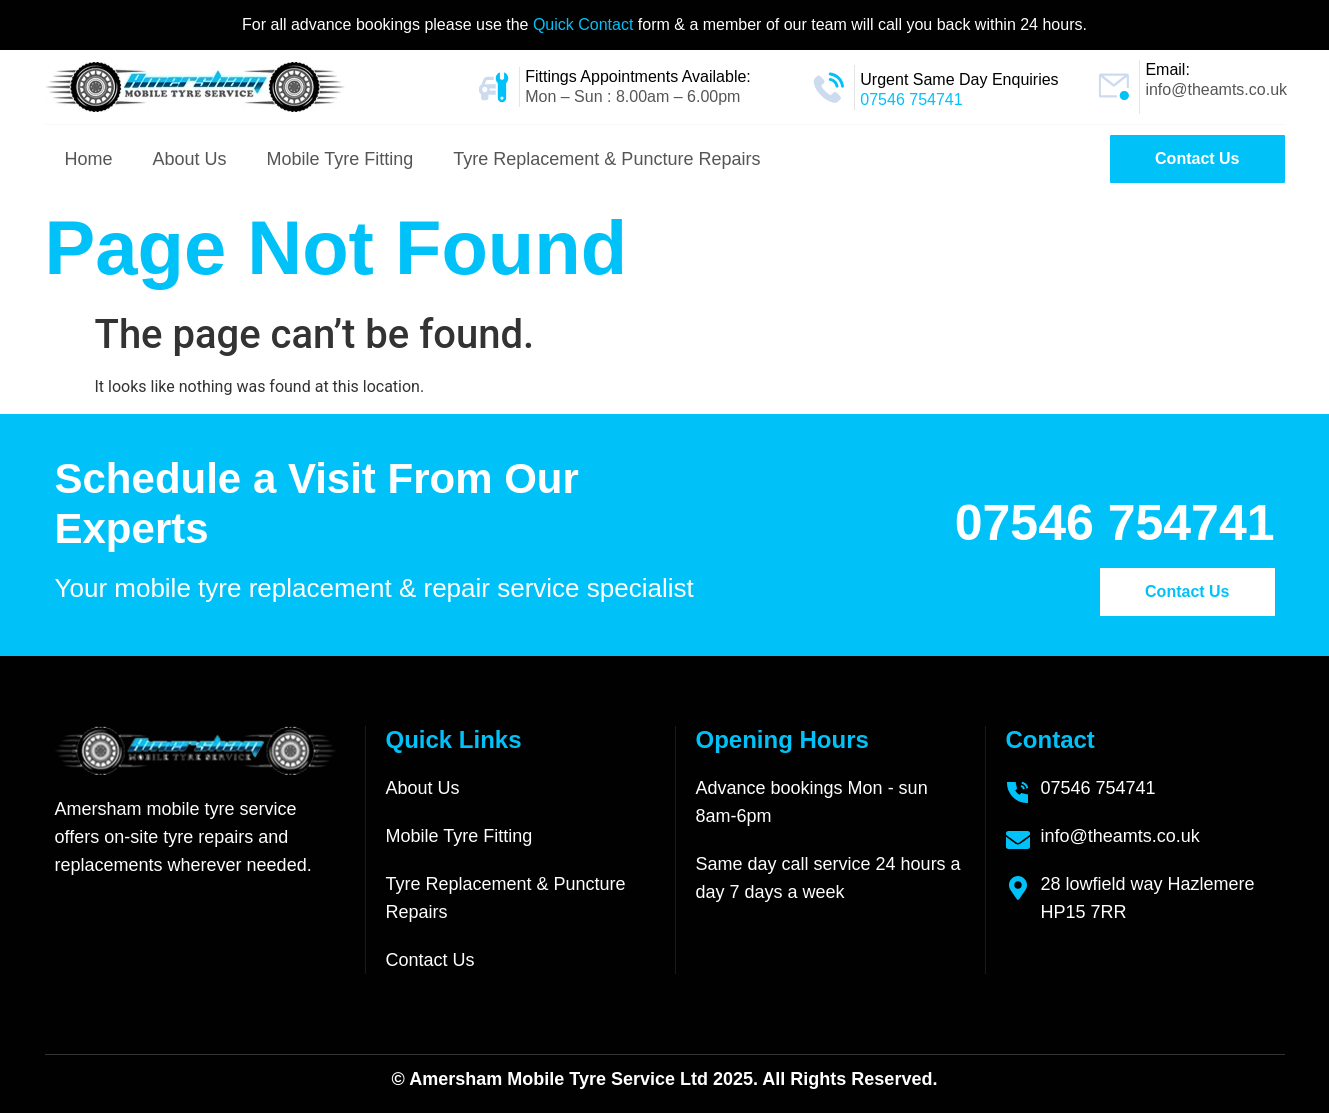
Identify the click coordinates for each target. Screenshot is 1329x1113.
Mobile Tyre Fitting (340, 159)
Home (89, 159)
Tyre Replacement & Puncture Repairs (606, 159)
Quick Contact (585, 24)
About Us (190, 159)
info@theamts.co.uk (1216, 89)
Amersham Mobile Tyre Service (542, 1079)
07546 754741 (911, 99)
